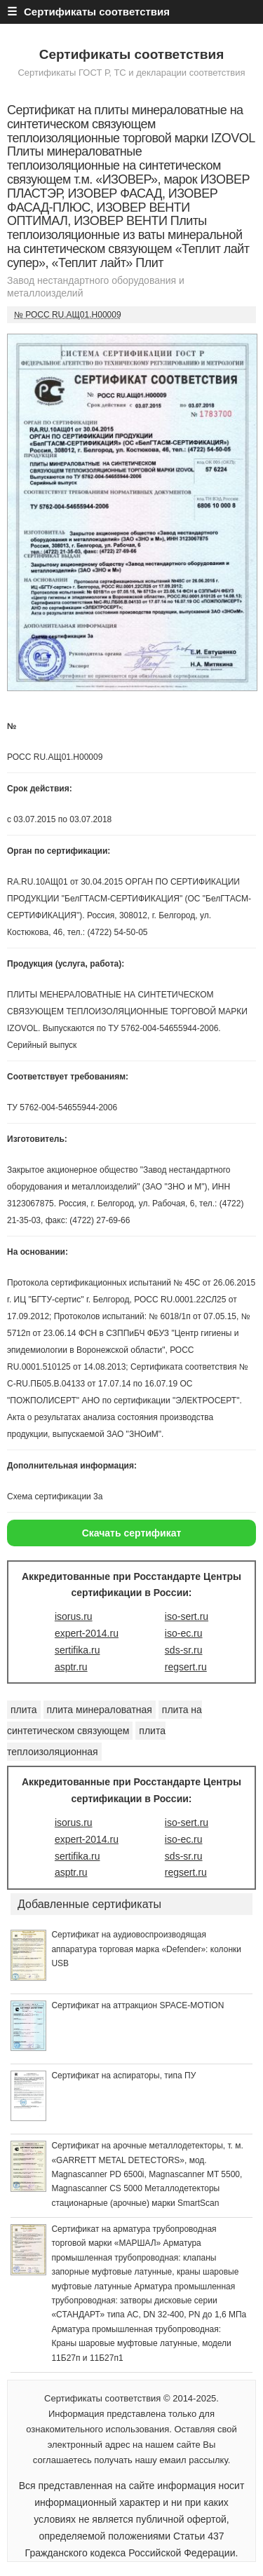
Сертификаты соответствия (131, 54)
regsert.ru (186, 1666)
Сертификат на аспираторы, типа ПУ (123, 2075)
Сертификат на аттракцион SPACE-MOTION (137, 2005)
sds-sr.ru (184, 1650)
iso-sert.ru (186, 1616)
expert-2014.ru (87, 1633)
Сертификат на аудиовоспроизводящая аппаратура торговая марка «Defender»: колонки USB (146, 1949)
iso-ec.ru (184, 1633)
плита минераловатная (99, 1709)
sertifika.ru (77, 1650)
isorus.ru (74, 1616)
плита (24, 1709)
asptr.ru (71, 1666)
